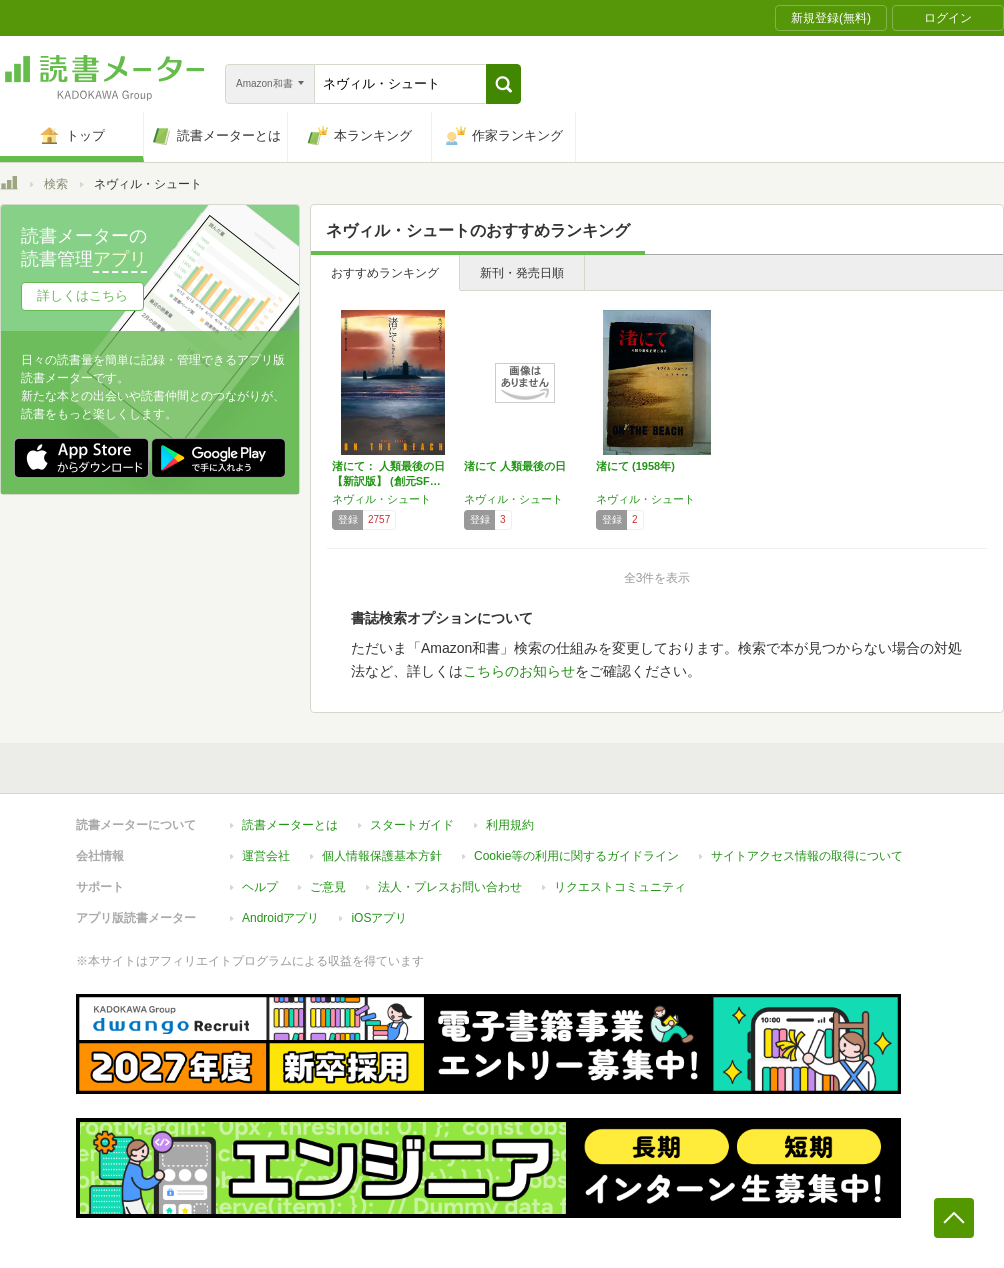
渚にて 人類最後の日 (515, 466)
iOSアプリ (379, 918)
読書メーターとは (290, 825)
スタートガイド (412, 825)
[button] (503, 84)
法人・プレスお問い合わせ (450, 887)
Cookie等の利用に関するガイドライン (576, 856)
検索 (56, 184)
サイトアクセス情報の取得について (807, 856)
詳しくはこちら (82, 295)
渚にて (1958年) (635, 466)
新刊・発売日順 (522, 273)
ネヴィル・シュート (381, 499)
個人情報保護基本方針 (382, 856)
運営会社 (266, 856)
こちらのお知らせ (519, 671)
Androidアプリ (280, 918)
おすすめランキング (385, 273)
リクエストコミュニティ (620, 887)
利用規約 (510, 825)
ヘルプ (260, 887)
